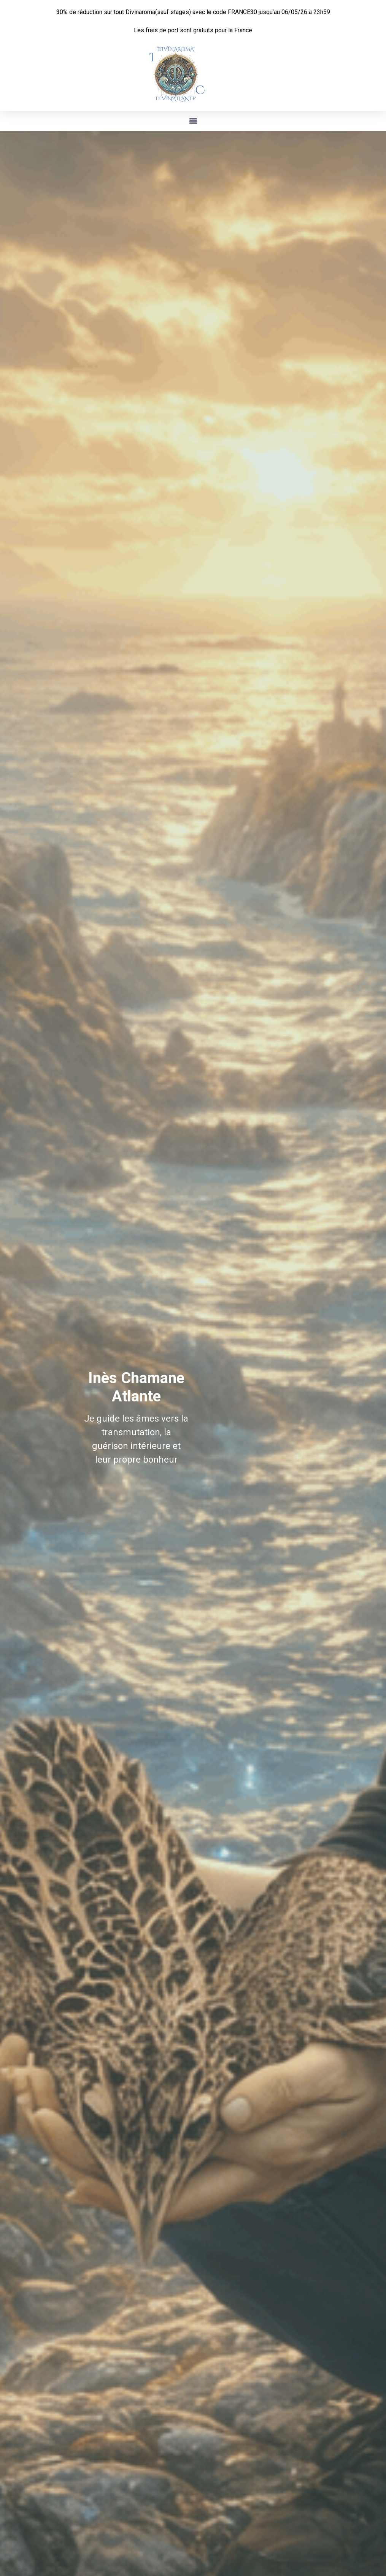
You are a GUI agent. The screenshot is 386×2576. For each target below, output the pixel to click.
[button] (193, 121)
